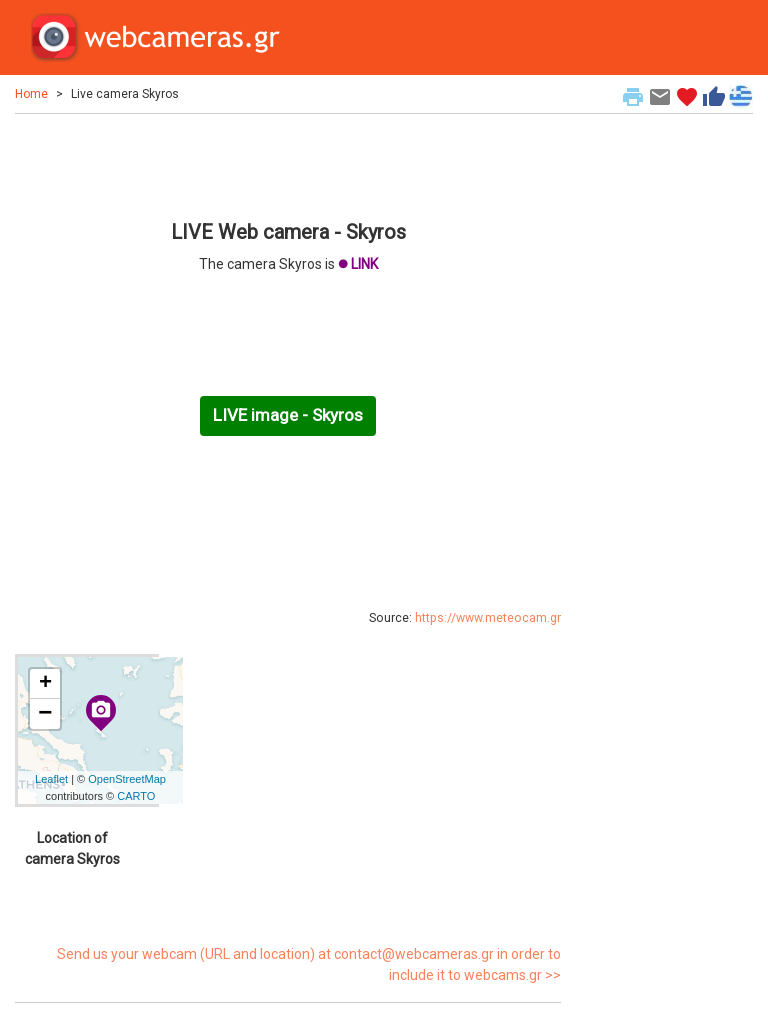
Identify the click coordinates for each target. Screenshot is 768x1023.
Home (31, 94)
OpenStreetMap (127, 779)
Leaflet (51, 779)
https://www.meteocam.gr (488, 618)
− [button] (45, 714)
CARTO (136, 796)
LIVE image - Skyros (288, 415)
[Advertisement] (288, 164)
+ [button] (45, 684)
